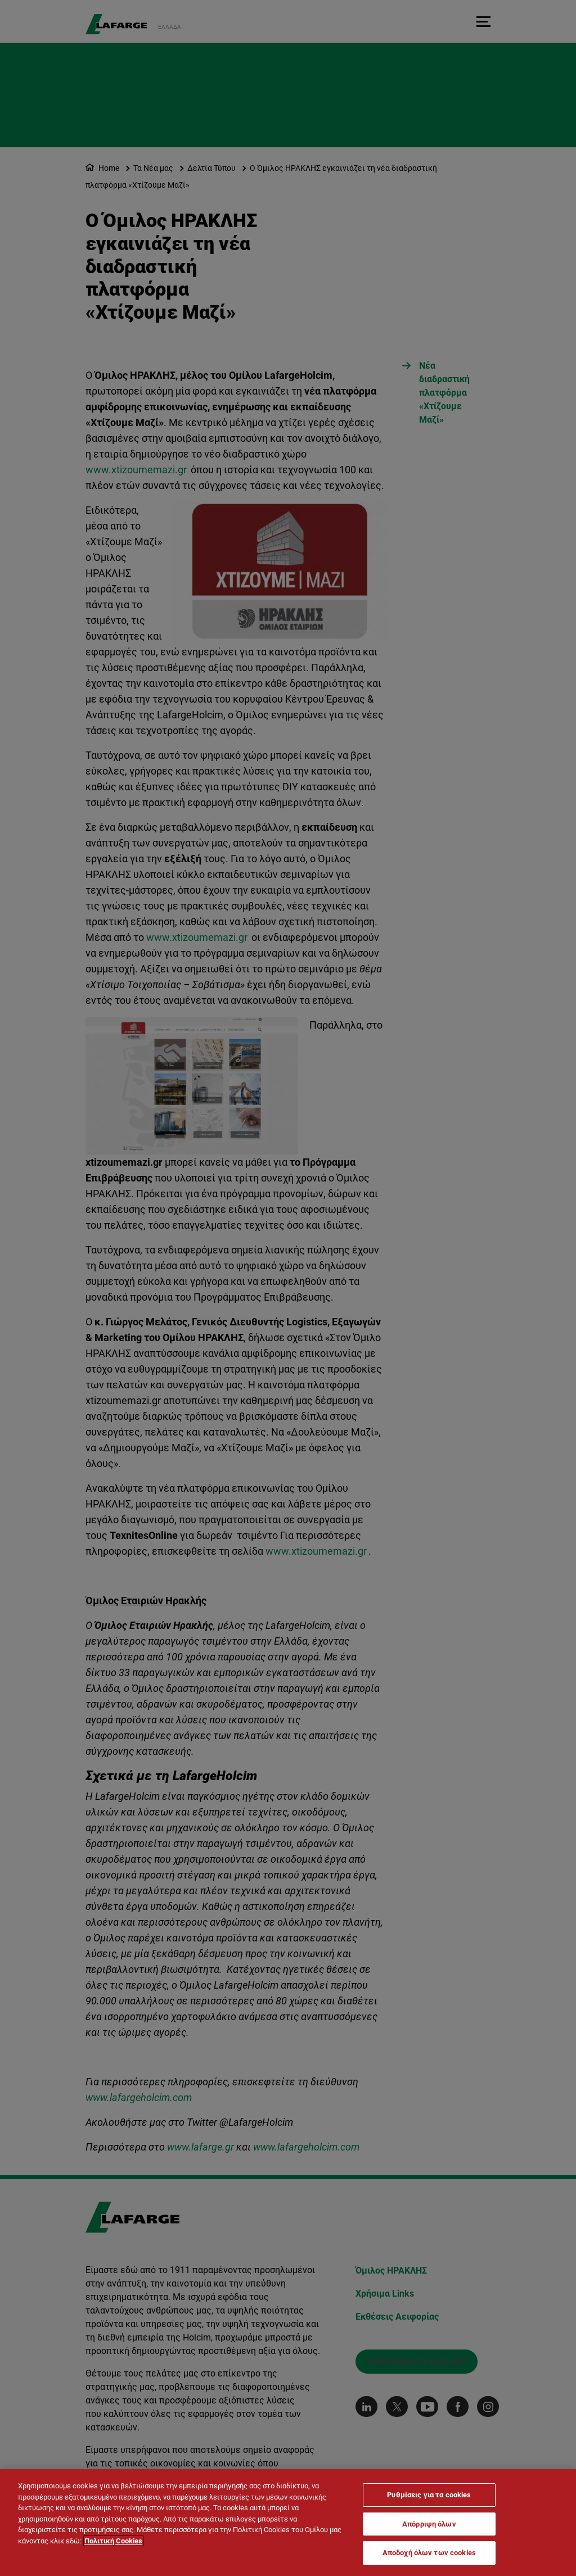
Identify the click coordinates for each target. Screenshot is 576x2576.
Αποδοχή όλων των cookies (429, 2552)
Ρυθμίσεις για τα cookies (429, 2495)
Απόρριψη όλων (429, 2524)
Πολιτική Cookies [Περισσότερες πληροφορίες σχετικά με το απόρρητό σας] (113, 2541)
